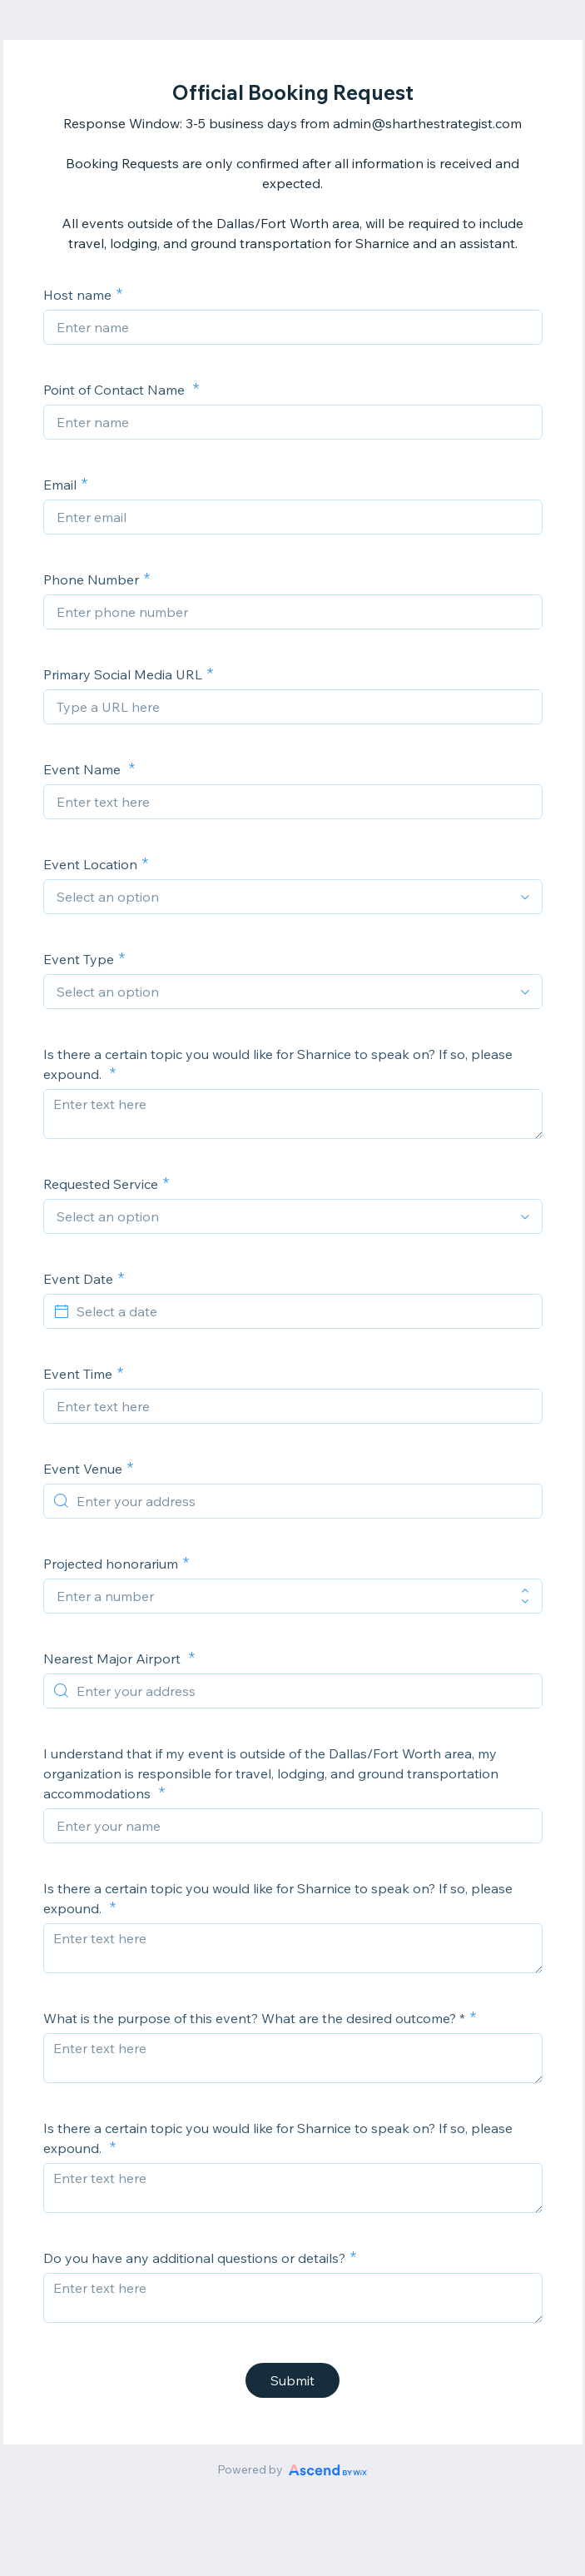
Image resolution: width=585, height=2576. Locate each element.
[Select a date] (303, 1311)
